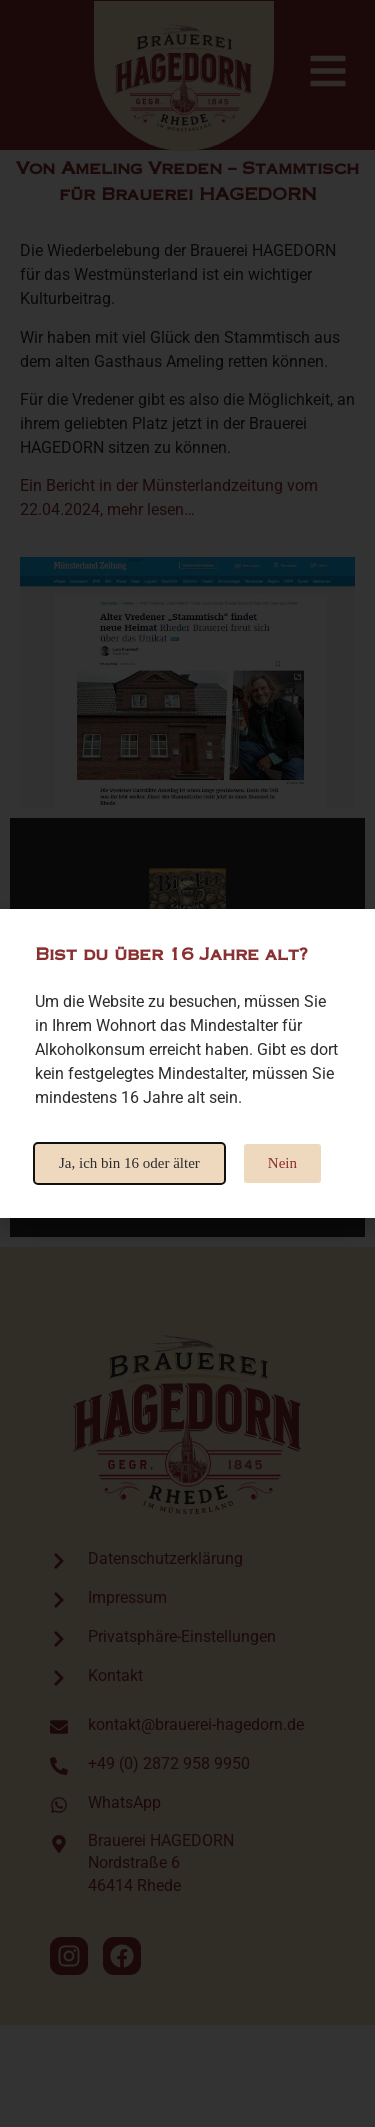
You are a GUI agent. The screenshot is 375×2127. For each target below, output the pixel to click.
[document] (187, 1063)
